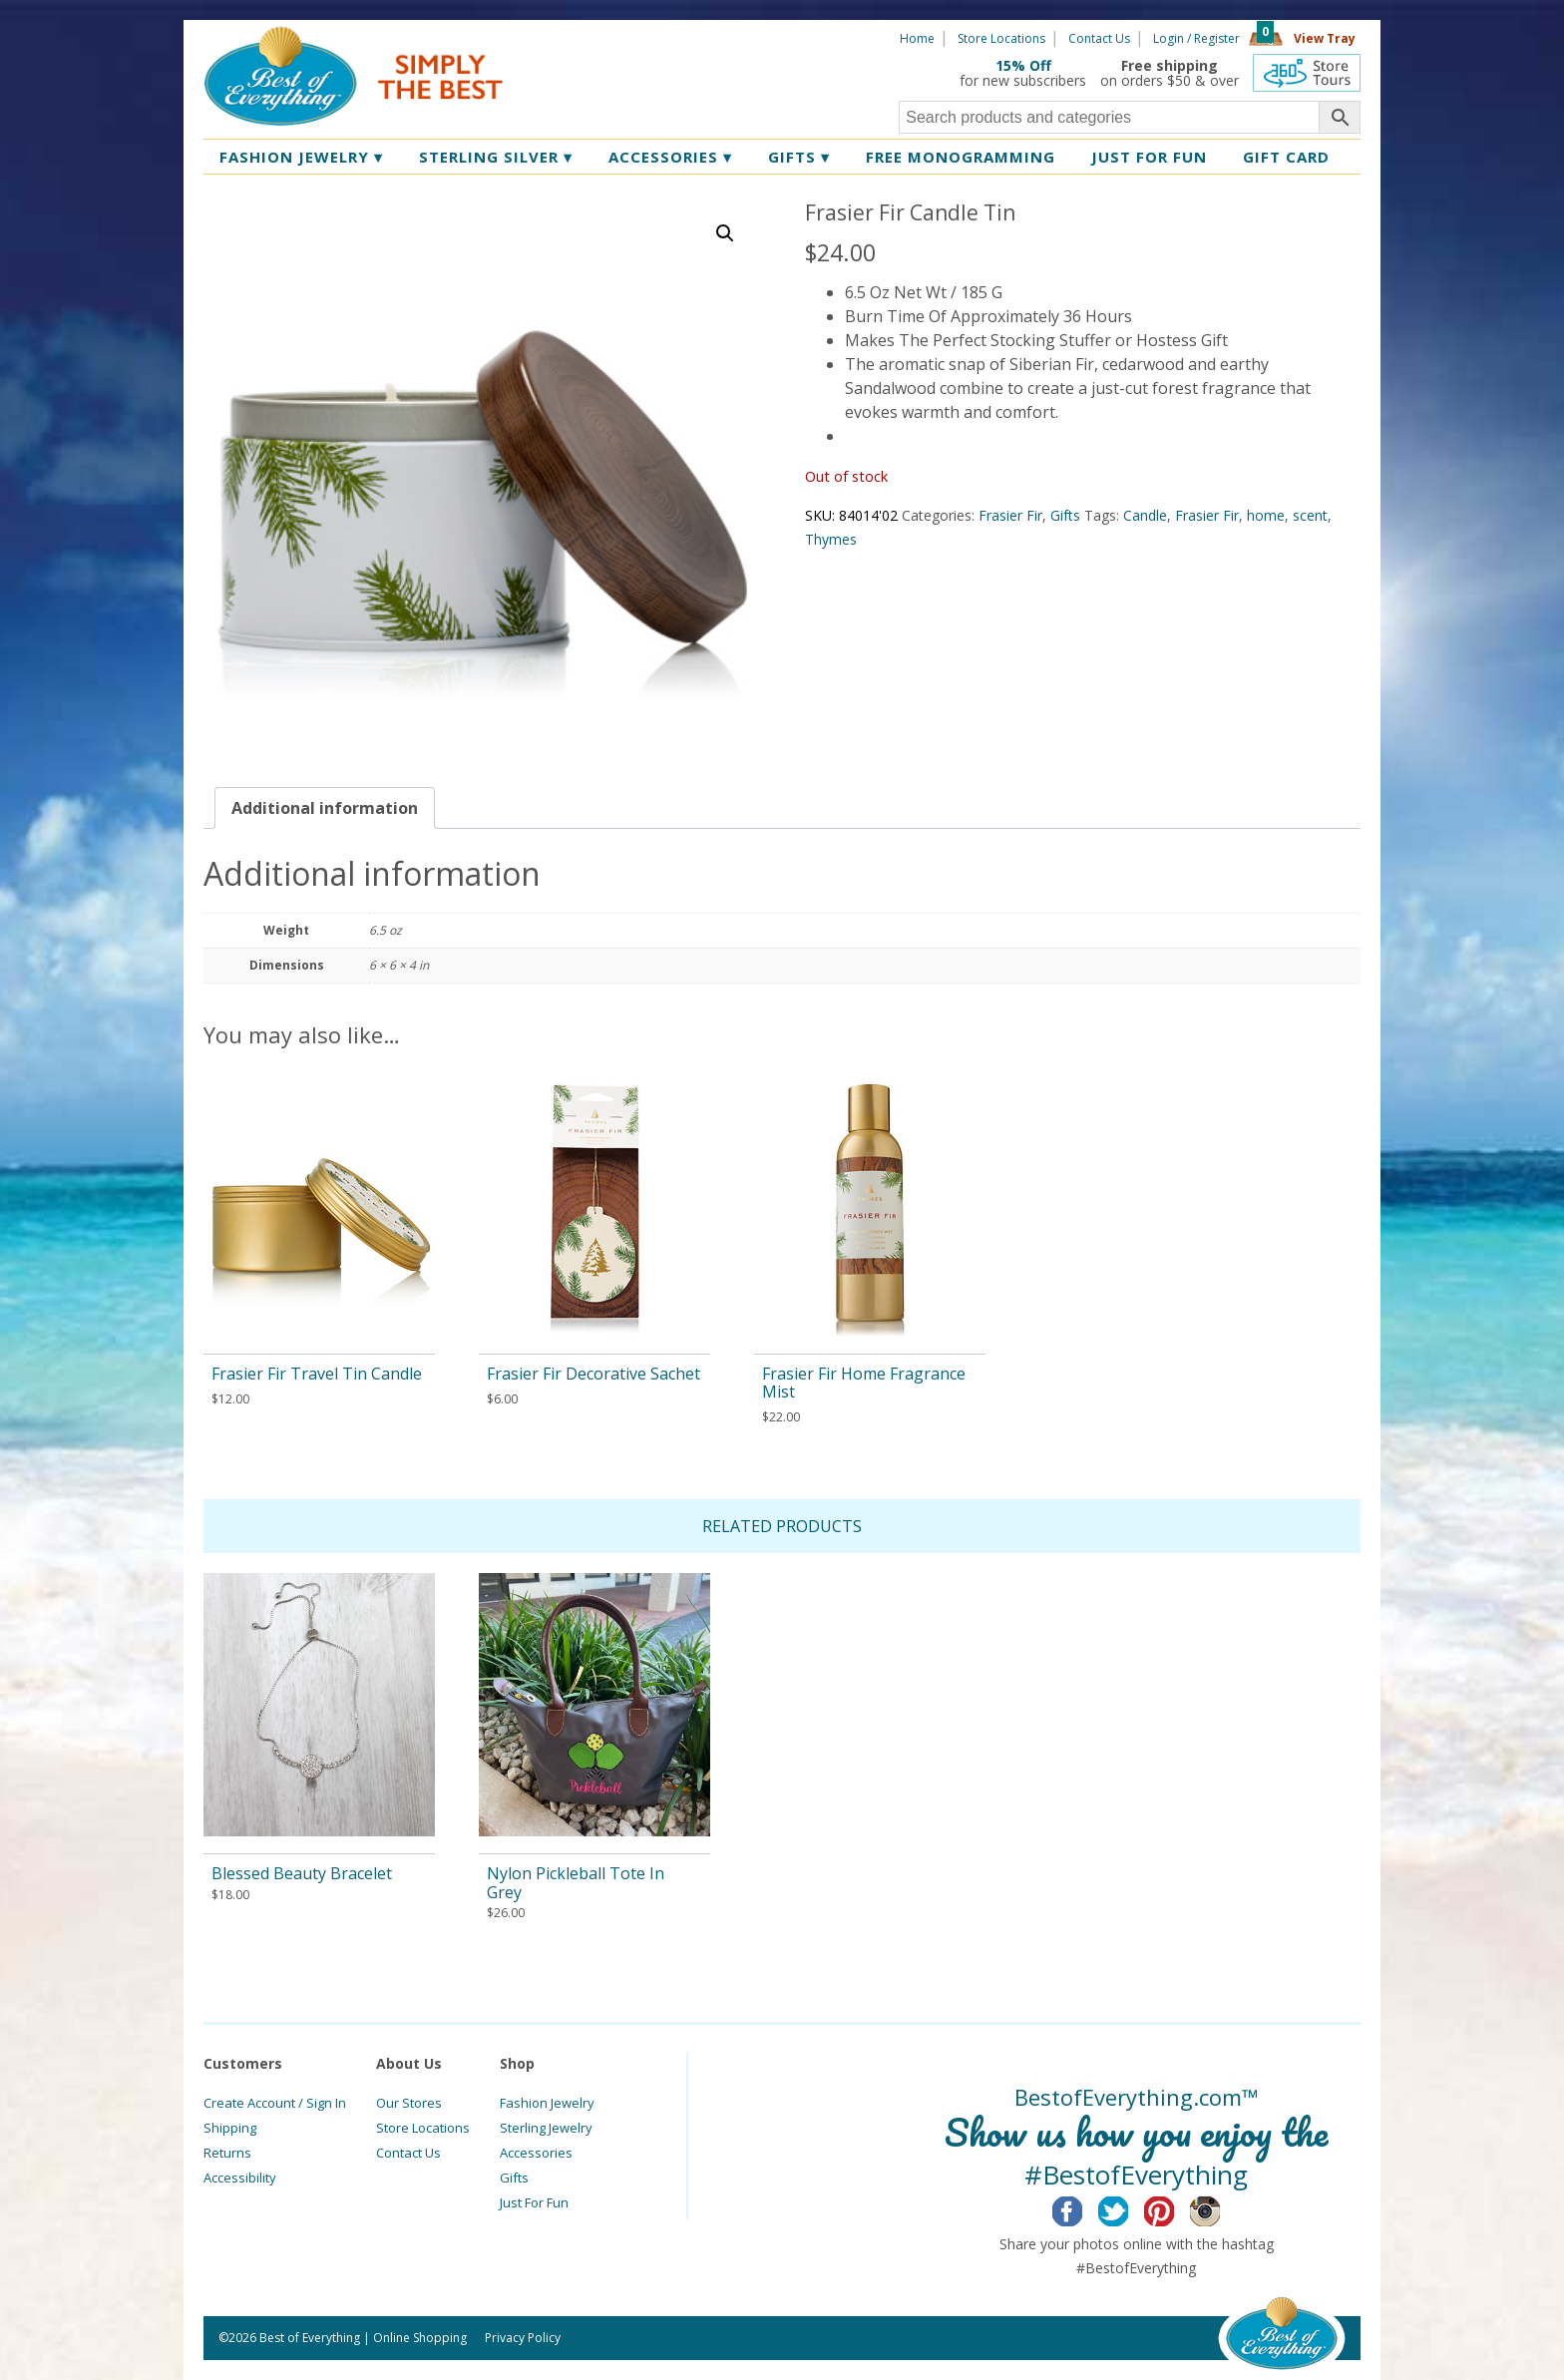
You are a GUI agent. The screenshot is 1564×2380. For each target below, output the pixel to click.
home (1266, 515)
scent (1310, 515)
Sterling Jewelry (546, 2128)
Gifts (799, 157)
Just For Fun (534, 2202)
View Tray (1325, 38)
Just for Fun (1149, 157)
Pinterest (1174, 2208)
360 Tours (1307, 73)
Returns (227, 2153)
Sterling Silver (496, 157)
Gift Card (1286, 157)
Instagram (1220, 2208)
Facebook (1082, 2208)
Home (917, 38)
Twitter (1128, 2208)
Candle (1145, 515)
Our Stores (409, 2103)
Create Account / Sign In (274, 2103)
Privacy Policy (523, 2337)
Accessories (670, 157)
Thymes (831, 539)
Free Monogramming (960, 157)
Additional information (324, 808)
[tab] (324, 808)
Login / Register (1196, 38)
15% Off (1023, 65)
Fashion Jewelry (301, 157)
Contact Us (1099, 38)
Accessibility (239, 2177)
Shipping (229, 2128)
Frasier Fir (1010, 515)
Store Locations (1001, 38)
